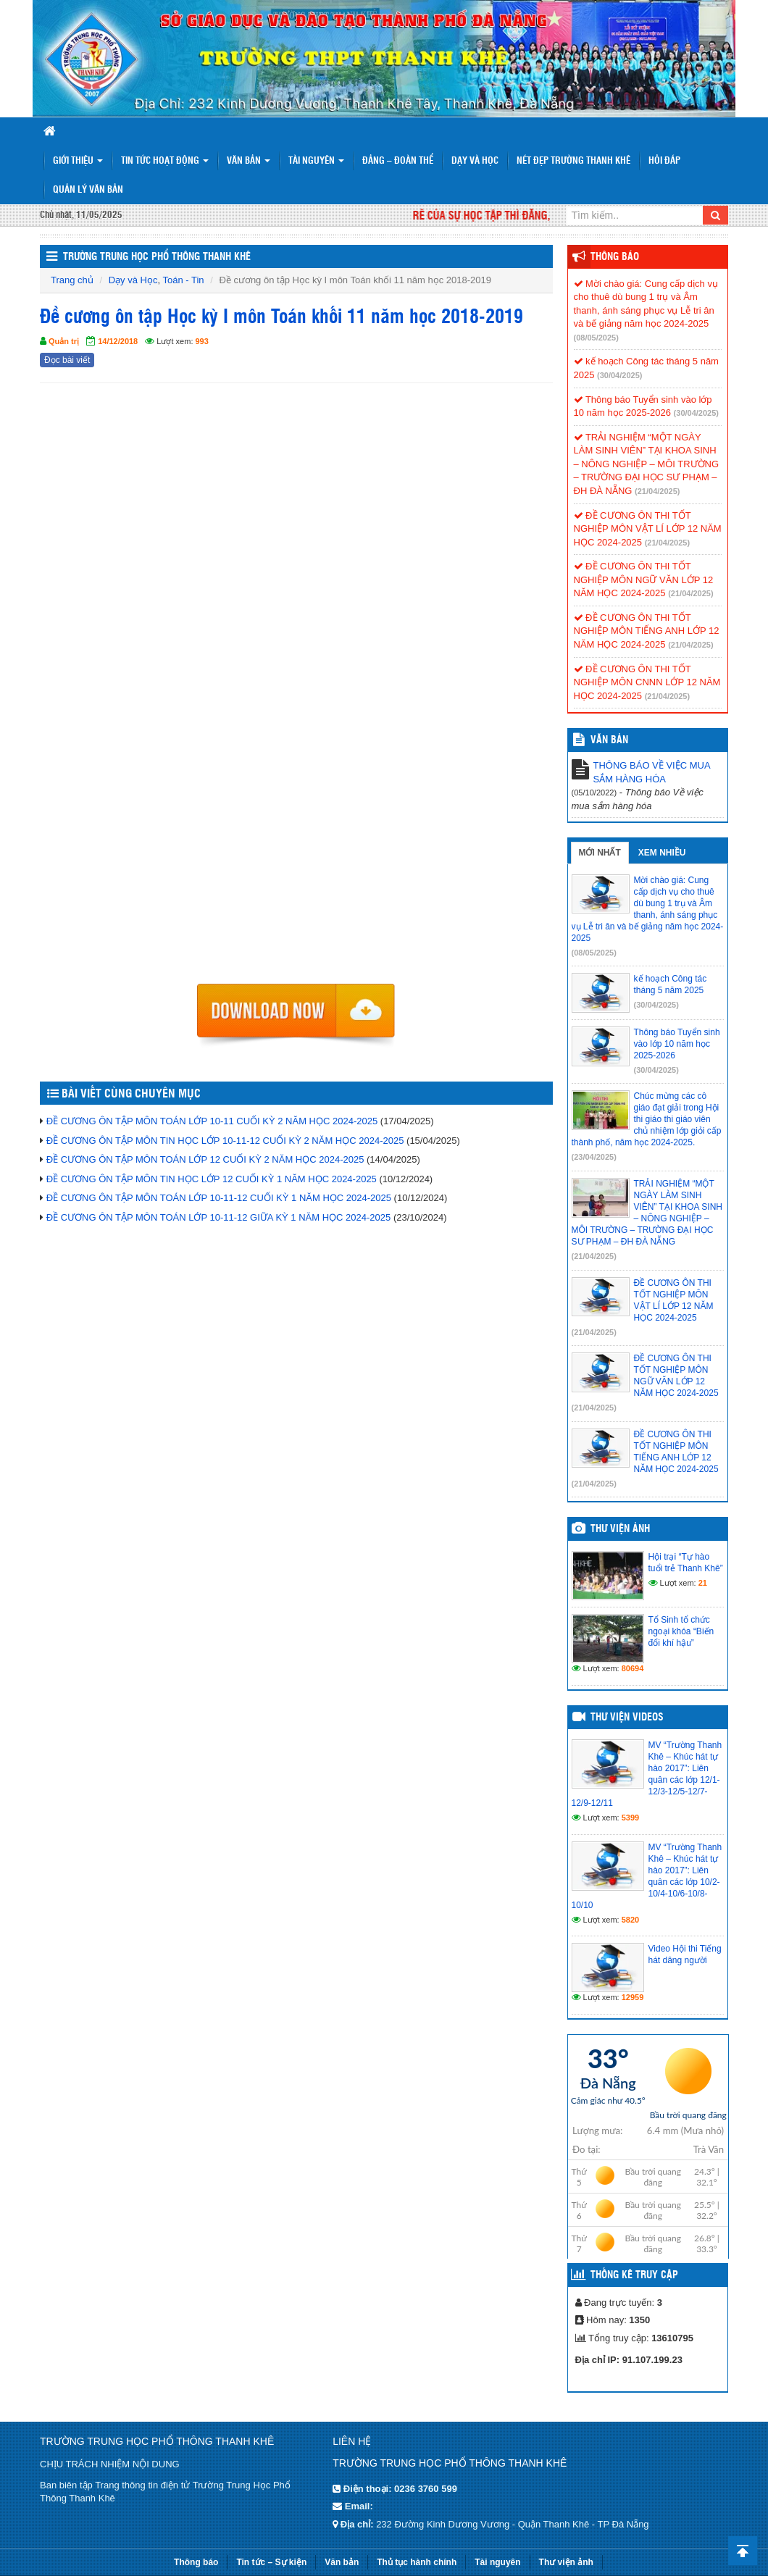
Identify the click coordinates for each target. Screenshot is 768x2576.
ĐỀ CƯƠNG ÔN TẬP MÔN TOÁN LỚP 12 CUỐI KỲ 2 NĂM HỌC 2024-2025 (205, 1159)
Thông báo (614, 257)
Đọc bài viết (67, 360)
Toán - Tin (183, 280)
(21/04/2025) (657, 491)
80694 (633, 1668)
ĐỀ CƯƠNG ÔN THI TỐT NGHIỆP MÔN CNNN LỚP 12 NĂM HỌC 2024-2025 (647, 682)
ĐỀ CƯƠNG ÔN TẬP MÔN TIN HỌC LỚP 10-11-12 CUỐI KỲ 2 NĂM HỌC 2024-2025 (225, 1140)
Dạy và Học (474, 161)
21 (702, 1582)
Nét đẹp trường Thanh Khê (573, 161)
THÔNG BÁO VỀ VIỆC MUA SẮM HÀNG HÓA (651, 772)
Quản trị (64, 341)
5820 (630, 1919)
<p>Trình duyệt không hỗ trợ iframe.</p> (296, 687)
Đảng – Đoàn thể (397, 161)
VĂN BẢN (609, 740)
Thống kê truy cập (634, 2275)
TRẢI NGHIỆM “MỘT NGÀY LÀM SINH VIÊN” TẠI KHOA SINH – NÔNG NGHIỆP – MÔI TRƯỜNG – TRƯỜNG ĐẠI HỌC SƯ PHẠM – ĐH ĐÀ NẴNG (646, 464)
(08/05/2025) (596, 337)
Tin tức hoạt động (165, 161)
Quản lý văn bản (88, 190)
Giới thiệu (78, 161)
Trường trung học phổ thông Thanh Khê (157, 257)
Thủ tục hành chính (416, 2562)
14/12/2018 (118, 341)
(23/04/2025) (594, 1157)
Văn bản (248, 161)
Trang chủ (72, 280)
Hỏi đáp (664, 161)
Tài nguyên (316, 161)
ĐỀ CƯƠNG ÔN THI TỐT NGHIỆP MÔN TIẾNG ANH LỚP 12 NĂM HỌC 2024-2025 (646, 631)
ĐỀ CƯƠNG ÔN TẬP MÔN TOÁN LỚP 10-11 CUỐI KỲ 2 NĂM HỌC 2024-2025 (212, 1121)
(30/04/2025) (619, 375)
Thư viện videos (627, 1718)
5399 (630, 1817)
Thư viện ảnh (620, 1529)
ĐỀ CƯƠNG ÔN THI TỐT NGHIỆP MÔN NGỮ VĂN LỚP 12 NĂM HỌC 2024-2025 (644, 579)
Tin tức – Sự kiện (271, 2562)
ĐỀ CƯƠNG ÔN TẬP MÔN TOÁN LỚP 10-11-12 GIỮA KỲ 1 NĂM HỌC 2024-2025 (218, 1217)
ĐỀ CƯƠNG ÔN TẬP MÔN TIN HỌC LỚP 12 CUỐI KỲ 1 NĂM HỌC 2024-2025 (211, 1179)
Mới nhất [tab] (600, 853)
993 (202, 341)
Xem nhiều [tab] (662, 853)
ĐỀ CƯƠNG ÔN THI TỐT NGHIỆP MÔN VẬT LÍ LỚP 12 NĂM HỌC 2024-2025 (648, 529)
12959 (633, 1997)
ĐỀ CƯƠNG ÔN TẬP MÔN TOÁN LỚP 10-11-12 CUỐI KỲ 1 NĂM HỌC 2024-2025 (218, 1197)
